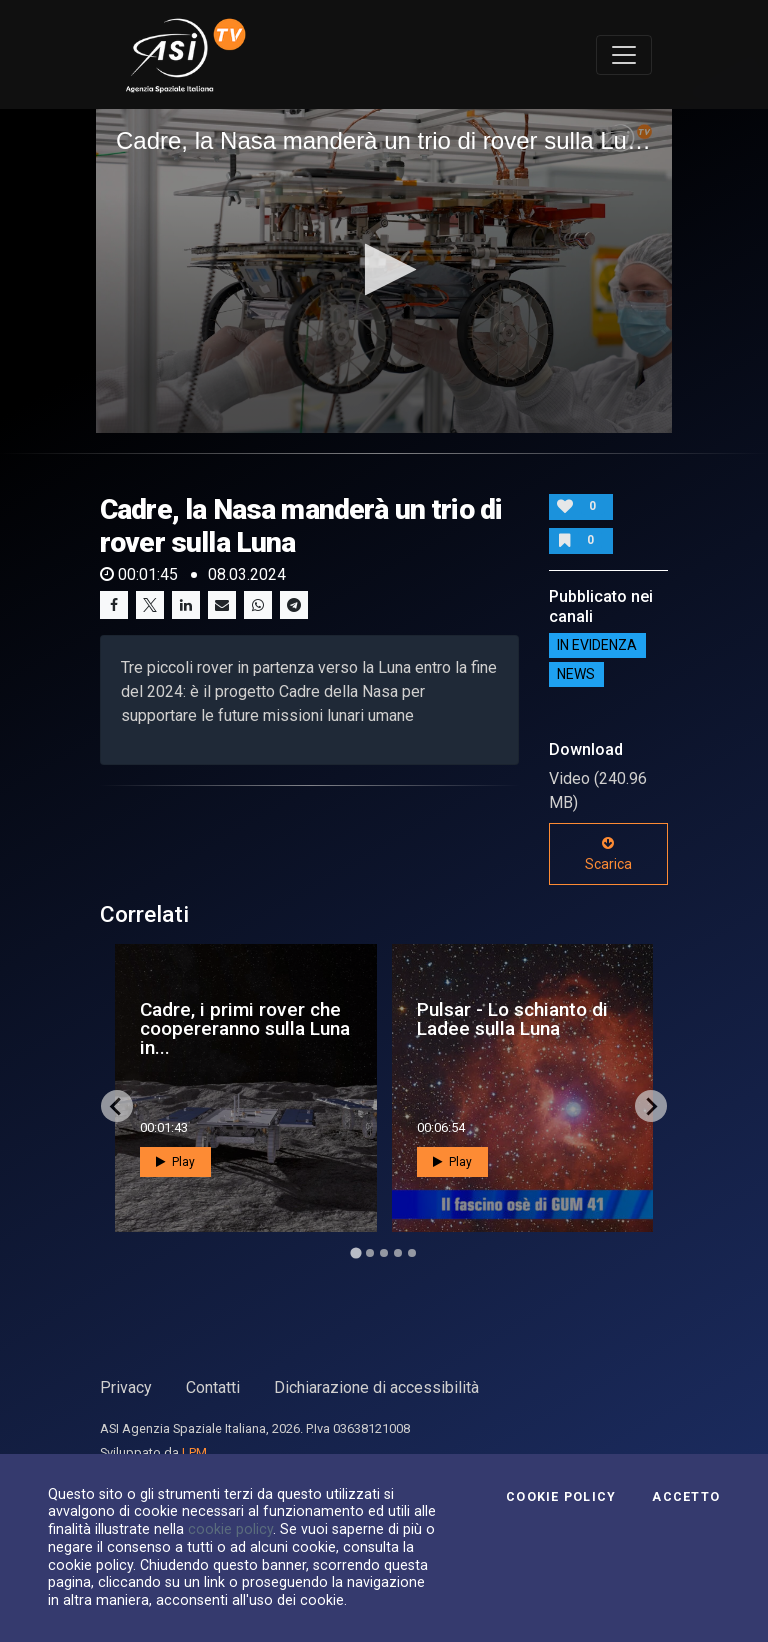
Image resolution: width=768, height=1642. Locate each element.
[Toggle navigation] (624, 55)
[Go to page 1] (355, 1253)
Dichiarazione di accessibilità (376, 1387)
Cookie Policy (561, 1497)
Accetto (686, 1497)
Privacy (126, 1387)
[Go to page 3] (384, 1253)
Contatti (213, 1387)
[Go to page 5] (412, 1253)
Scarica (608, 854)
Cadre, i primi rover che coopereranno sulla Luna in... (245, 1028)
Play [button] (175, 1162)
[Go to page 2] (370, 1253)
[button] (384, 269)
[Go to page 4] (398, 1253)
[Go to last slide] (117, 1106)
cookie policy (230, 1529)
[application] (384, 271)
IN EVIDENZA (597, 646)
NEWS (576, 675)
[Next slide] (651, 1106)
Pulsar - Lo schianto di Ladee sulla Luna (512, 1019)
